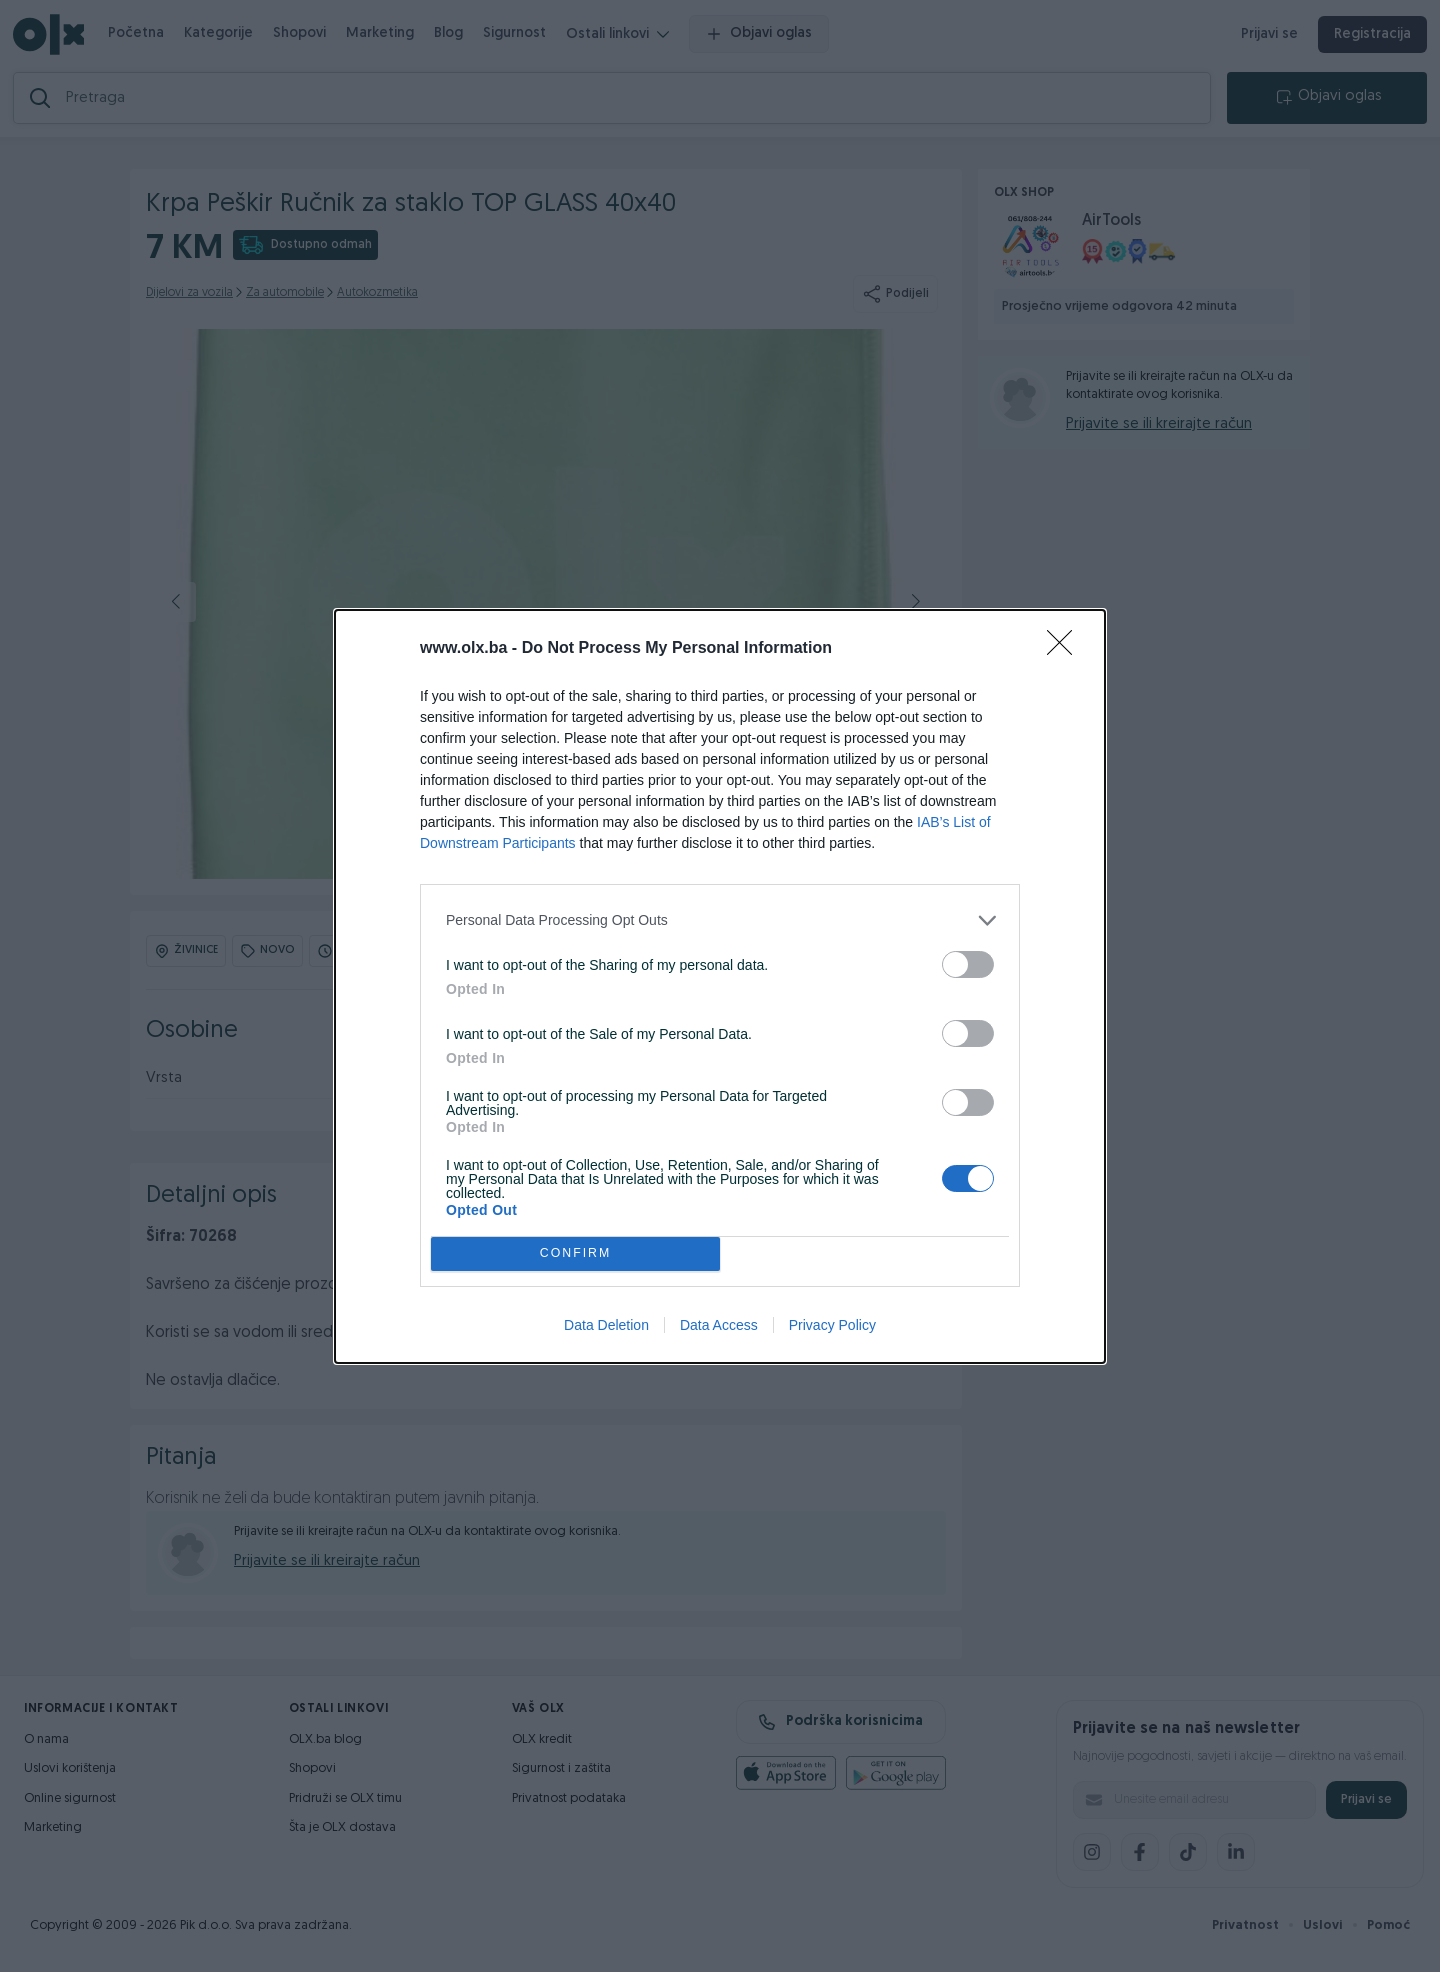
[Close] (1066, 649)
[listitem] (720, 920)
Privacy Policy (832, 1325)
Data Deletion (606, 1325)
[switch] (968, 964)
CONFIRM (575, 1253)
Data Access (719, 1325)
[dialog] (720, 986)
